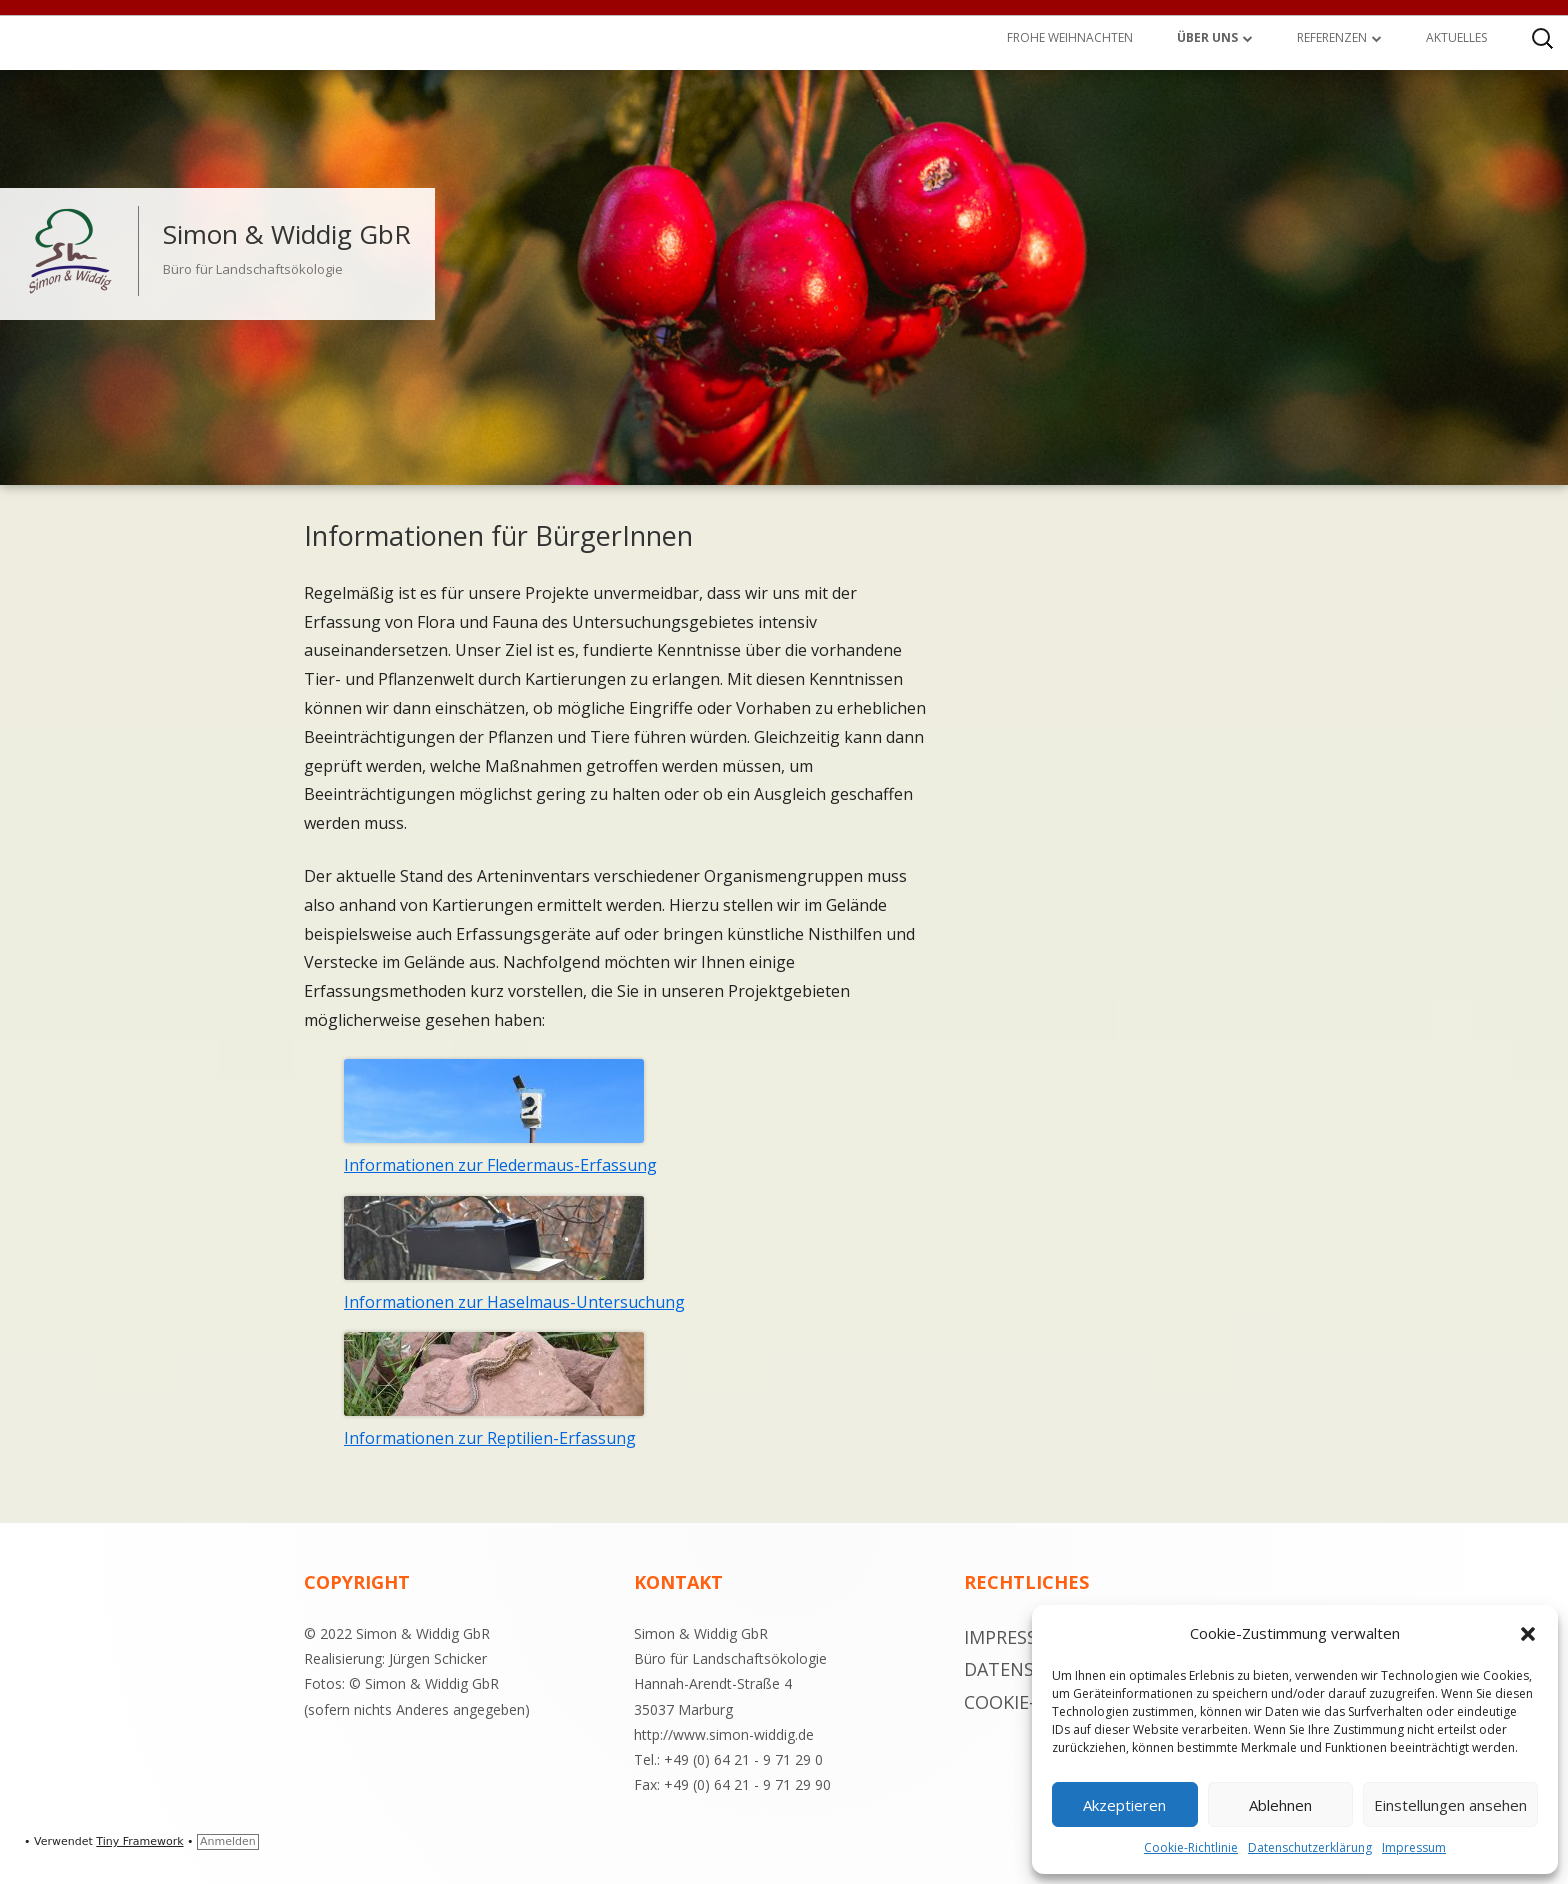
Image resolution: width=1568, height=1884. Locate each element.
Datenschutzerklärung (1310, 1847)
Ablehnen (1280, 1805)
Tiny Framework (139, 1841)
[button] (1528, 1634)
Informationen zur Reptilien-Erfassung (490, 1438)
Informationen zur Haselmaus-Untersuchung (514, 1302)
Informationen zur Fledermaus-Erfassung (500, 1165)
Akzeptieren (1124, 1805)
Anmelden (228, 1841)
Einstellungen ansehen (1450, 1805)
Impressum (1414, 1847)
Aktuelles (1456, 37)
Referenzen (1332, 37)
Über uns (1207, 37)
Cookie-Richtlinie (1191, 1847)
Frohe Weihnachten (1070, 37)
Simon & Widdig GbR (287, 234)
